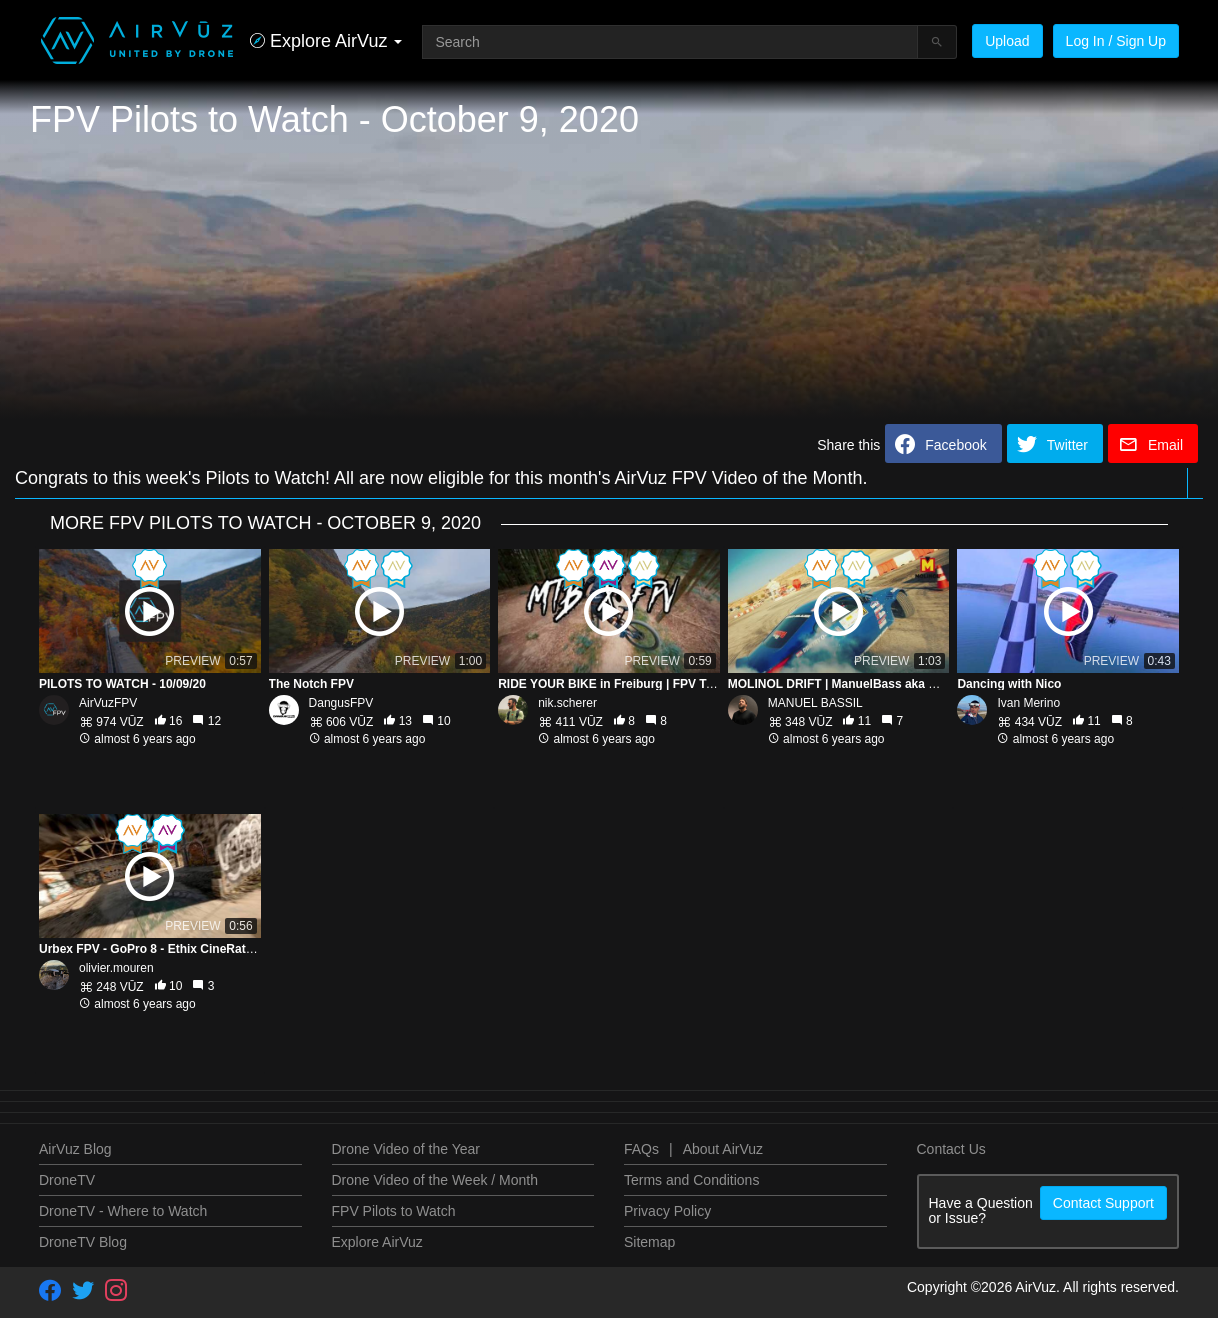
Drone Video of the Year (406, 1149)
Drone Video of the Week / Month (435, 1180)
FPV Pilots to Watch (394, 1211)
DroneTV (67, 1180)
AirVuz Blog (75, 1149)
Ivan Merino (1028, 703)
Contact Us (951, 1149)
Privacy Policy (667, 1211)
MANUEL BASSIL (815, 703)
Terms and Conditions (691, 1180)
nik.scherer (567, 703)
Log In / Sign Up (1116, 41)
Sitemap (649, 1242)
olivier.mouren (116, 968)
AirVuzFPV (108, 703)
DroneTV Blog (83, 1242)
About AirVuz (723, 1149)
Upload (1007, 41)
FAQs (641, 1149)
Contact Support (1103, 1203)
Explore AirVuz (377, 1242)
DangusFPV (341, 703)
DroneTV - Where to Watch (123, 1211)
